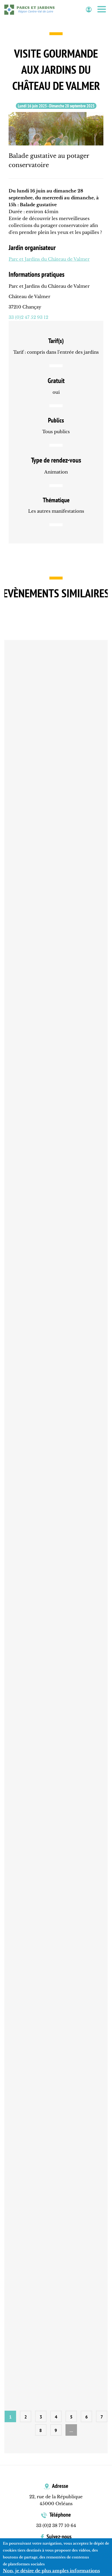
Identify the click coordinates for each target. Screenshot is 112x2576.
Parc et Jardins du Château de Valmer (49, 259)
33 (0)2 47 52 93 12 (28, 317)
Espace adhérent (88, 9)
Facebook (60, 2554)
